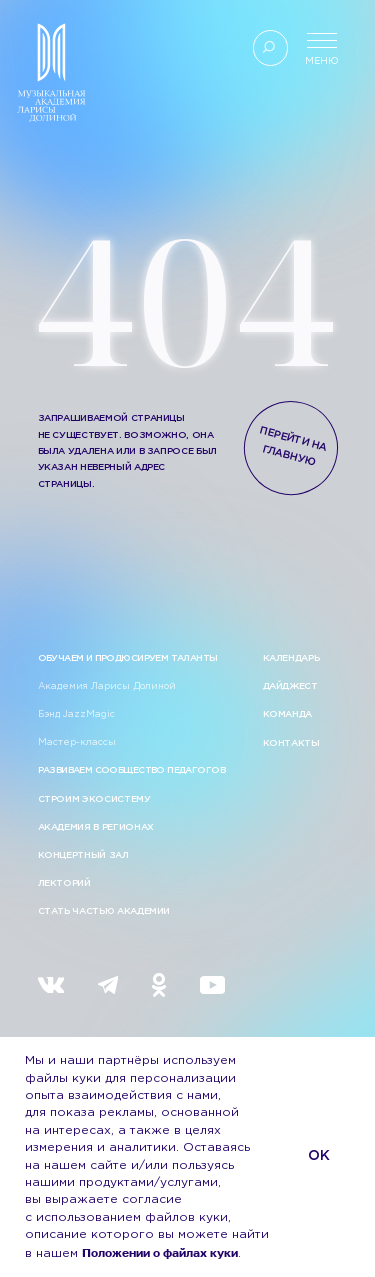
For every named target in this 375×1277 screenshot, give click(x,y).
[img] (51, 984)
